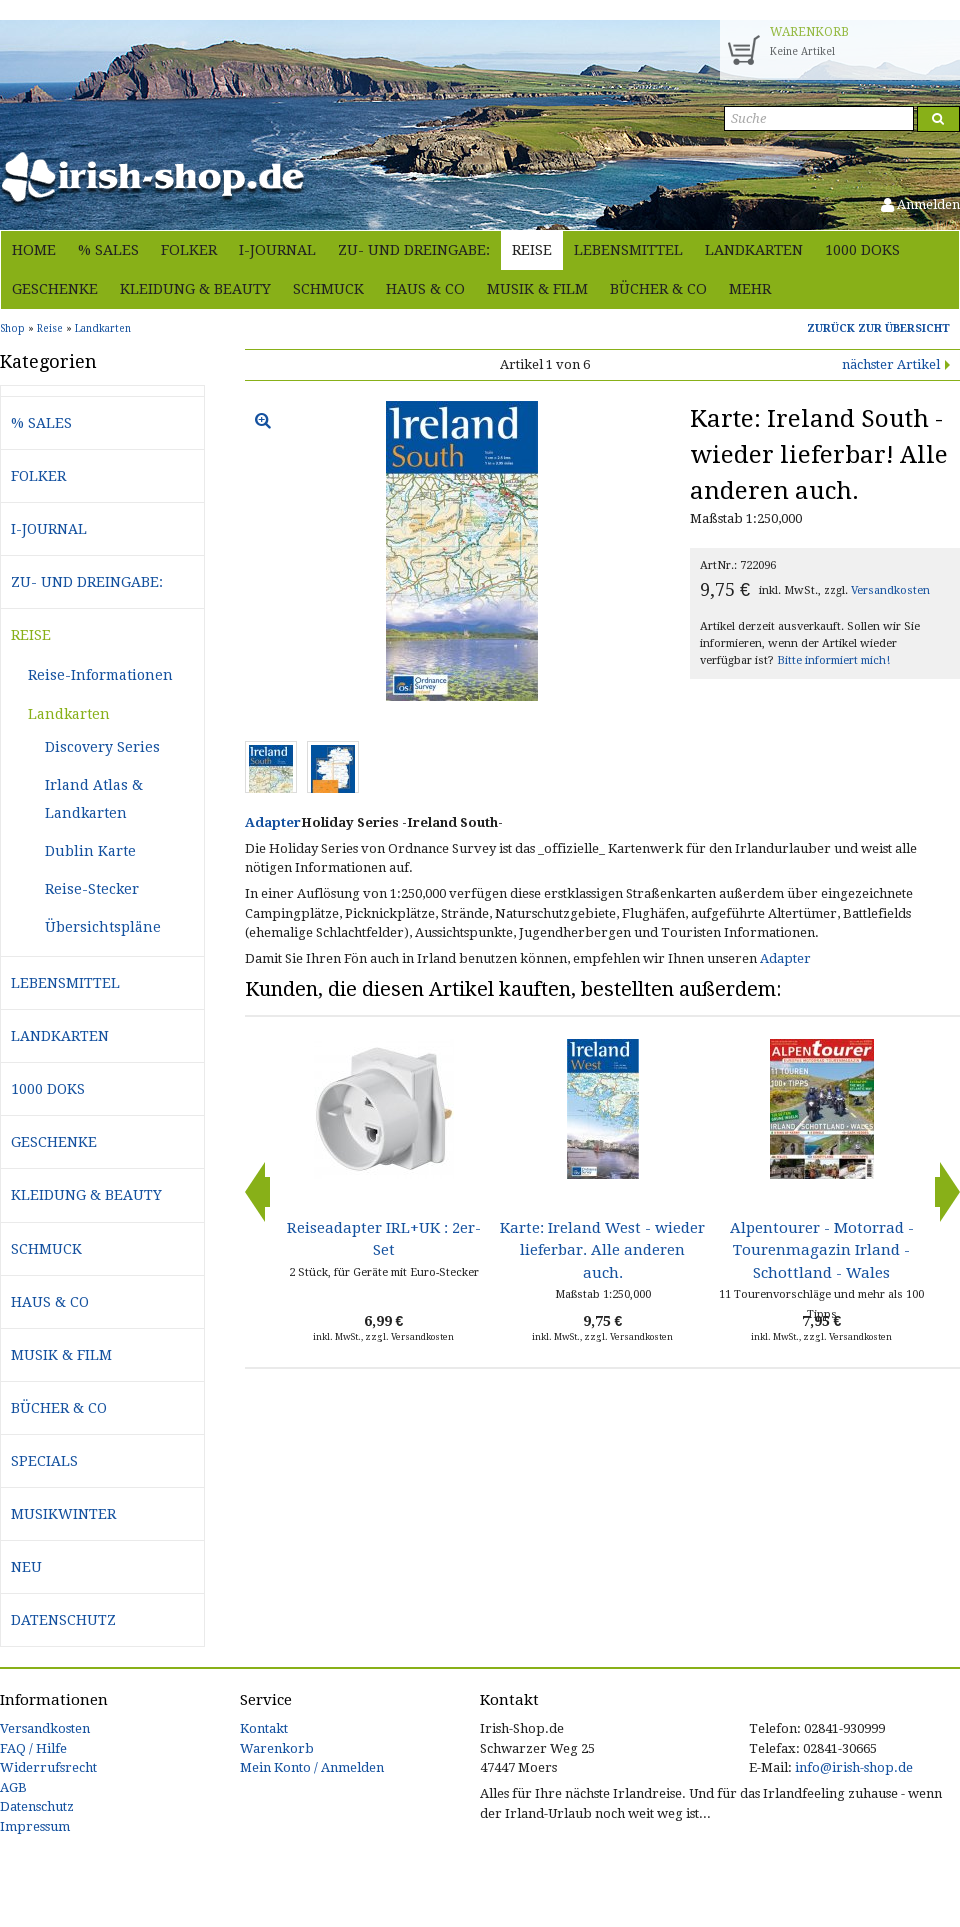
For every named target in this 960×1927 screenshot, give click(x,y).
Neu (26, 1567)
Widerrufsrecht (48, 1767)
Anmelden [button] (920, 204)
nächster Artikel (891, 364)
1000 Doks (862, 250)
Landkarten (754, 250)
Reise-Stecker (92, 889)
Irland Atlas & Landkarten (94, 799)
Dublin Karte (90, 851)
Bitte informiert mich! (833, 660)
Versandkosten (890, 590)
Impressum (35, 1826)
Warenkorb (277, 1748)
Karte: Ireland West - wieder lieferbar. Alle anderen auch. (602, 1250)
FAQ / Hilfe (33, 1748)
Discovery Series (102, 747)
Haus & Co (425, 289)
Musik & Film (537, 289)
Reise (532, 250)
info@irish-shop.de (854, 1767)
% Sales (108, 250)
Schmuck (328, 289)
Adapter (273, 822)
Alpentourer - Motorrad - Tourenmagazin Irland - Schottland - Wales (822, 1250)
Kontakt (264, 1728)
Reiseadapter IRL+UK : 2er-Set (384, 1239)
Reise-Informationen (100, 675)
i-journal (277, 250)
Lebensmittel (628, 250)
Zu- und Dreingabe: (414, 250)
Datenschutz (63, 1620)
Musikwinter (63, 1514)
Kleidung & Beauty (195, 289)
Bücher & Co (658, 289)
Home (34, 250)
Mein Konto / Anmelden (312, 1767)
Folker (189, 250)
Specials (44, 1461)
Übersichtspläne (103, 927)
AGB (13, 1787)
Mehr (750, 289)
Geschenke (55, 289)
